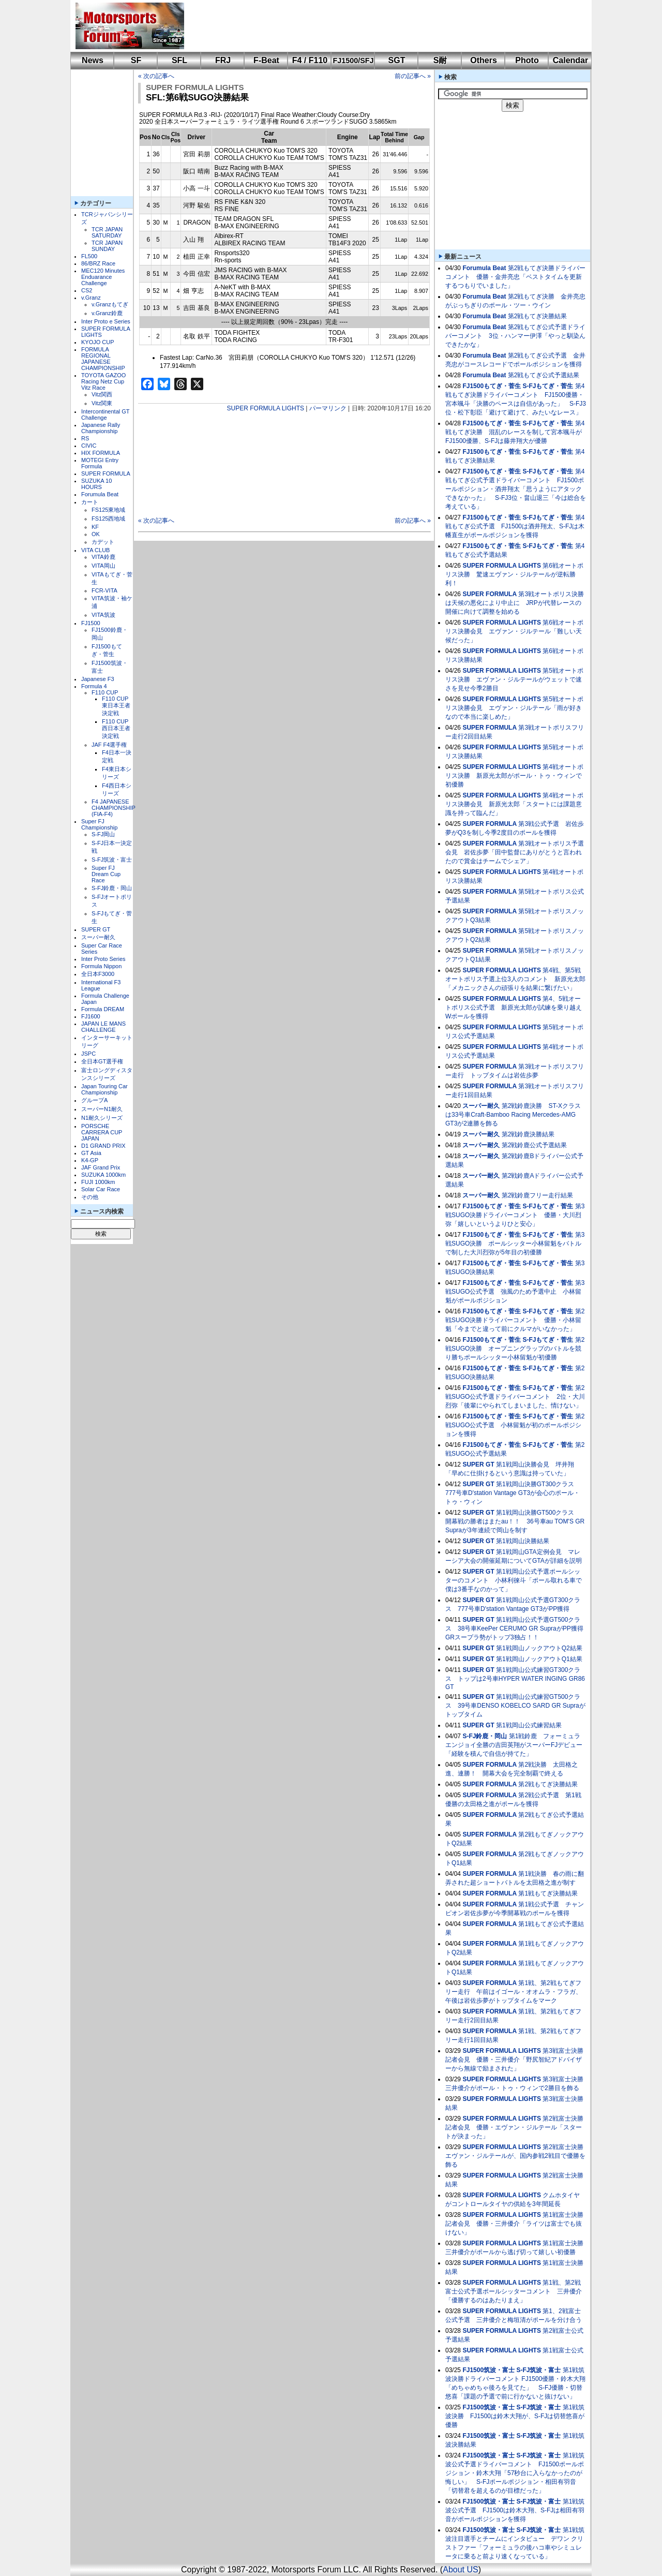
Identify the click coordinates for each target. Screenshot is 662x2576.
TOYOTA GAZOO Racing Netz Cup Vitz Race (103, 381)
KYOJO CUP (97, 342)
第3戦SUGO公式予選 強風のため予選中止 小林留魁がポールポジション (514, 1291)
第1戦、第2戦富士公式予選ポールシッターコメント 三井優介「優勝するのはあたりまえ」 (513, 2291)
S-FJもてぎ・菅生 (547, 386)
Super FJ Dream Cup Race (106, 874)
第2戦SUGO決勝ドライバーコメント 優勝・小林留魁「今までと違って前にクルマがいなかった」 (514, 1320)
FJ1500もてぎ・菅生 (491, 386)
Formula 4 (94, 686)
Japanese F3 (97, 679)
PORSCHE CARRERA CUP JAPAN (101, 1132)
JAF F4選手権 (109, 745)
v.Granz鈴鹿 (107, 313)
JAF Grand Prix (100, 1167)
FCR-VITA (104, 590)
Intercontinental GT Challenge (105, 414)
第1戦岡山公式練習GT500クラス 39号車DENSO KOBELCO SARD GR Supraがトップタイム (515, 1705)
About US (460, 2569)
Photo (526, 60)
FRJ (223, 60)
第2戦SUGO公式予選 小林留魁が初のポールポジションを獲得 (514, 1425)
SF (136, 60)
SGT (396, 60)
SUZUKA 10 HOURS (96, 484)
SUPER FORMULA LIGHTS (195, 87)
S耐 (440, 60)
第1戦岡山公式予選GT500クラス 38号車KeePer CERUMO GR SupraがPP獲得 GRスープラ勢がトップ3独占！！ (517, 1628)
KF (95, 527)
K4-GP (89, 1160)
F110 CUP (105, 692)
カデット (103, 542)
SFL (179, 60)
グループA (94, 1100)
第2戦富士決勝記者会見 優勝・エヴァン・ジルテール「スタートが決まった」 (514, 2127)
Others (483, 60)
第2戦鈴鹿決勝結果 (528, 1134)
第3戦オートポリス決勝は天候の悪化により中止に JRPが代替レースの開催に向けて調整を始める (514, 602)
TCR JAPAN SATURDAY (107, 232)
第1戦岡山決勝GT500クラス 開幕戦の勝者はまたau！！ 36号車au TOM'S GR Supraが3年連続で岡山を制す (514, 1521)
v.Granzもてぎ (110, 304)
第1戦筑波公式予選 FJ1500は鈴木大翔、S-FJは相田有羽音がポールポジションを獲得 (514, 2510)
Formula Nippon (101, 966)
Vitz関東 (102, 403)
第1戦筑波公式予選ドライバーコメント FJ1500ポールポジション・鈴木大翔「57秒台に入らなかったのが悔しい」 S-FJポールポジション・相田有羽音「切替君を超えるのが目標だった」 (514, 2473)
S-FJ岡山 (103, 834)
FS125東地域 (108, 510)
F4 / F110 (309, 60)
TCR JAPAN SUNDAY (107, 246)
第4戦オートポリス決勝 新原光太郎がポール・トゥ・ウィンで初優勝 (514, 775)
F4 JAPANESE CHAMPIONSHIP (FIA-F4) (114, 807)
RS (85, 438)
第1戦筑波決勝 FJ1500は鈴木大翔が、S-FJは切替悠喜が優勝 (514, 2416)
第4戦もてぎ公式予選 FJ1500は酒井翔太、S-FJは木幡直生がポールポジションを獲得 (514, 526)
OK (96, 534)
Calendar (570, 60)
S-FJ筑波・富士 (112, 859)
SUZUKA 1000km (103, 1175)
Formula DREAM (102, 1009)
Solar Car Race (100, 1189)
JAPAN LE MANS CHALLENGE (103, 1026)
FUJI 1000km (98, 1182)
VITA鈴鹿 (103, 557)
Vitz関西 (102, 394)
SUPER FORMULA (105, 473)
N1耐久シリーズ (102, 1118)
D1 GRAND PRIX (103, 1146)
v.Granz (91, 297)
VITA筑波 (103, 615)
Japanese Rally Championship (100, 428)
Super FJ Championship (99, 824)
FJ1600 (90, 1016)
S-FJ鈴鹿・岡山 (112, 888)
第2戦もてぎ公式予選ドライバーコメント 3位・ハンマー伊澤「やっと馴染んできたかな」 (515, 335)
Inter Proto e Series (105, 321)
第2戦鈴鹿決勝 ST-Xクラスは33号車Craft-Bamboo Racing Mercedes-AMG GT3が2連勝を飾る (513, 1114)
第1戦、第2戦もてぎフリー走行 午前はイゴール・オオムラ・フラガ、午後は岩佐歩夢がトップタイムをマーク (513, 1991)
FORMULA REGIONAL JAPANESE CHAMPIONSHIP (103, 358)
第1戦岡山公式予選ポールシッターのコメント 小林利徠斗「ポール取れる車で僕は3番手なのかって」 (513, 1580)
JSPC (88, 1053)
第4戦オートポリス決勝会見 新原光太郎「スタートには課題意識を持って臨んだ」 (514, 804)
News (92, 60)
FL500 (89, 256)
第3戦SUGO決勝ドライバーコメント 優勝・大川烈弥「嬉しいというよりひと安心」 (514, 1215)
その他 (89, 1197)
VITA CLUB (95, 550)
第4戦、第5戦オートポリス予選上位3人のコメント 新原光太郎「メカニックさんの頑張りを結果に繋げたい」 (515, 979)
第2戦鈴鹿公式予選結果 (534, 1145)
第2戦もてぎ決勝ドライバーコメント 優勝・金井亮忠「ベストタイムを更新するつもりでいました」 (515, 276)
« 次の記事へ (156, 76)
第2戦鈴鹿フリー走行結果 (538, 1195)
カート (89, 502)
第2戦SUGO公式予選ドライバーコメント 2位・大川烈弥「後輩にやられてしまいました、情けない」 (515, 1396)
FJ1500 (90, 623)
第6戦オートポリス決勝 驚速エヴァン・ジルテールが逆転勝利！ (514, 574)
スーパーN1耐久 (102, 1109)
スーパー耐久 (98, 937)
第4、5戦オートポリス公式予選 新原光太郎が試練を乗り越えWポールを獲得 (513, 1007)
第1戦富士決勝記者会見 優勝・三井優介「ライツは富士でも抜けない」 (514, 2223)
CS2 (86, 290)
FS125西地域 (108, 518)
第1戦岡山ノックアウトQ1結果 (539, 1659)
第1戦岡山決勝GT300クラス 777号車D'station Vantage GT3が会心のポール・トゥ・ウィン (512, 1493)
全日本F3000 (97, 974)
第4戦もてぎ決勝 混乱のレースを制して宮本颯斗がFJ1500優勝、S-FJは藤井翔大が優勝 (514, 432)
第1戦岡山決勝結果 (522, 1541)
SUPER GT (95, 929)
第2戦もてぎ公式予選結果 (544, 375)
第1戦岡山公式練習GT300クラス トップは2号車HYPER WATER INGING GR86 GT (515, 1678)
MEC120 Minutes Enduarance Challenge (103, 277)
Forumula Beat (99, 494)
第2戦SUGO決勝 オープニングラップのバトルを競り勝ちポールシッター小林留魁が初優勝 (514, 1348)
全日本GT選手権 (102, 1061)
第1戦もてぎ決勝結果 (548, 1893)
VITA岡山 (103, 565)
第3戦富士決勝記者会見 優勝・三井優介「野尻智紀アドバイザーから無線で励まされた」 (514, 2059)
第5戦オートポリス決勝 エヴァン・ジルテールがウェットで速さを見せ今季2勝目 (514, 679)
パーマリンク (328, 408)
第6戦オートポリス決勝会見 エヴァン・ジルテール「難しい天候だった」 (514, 631)
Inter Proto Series (103, 959)
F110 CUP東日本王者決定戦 (116, 705)
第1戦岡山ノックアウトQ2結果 (539, 1648)
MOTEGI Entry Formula (99, 463)
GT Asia (91, 1153)
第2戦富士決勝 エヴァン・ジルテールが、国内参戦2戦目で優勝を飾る (517, 2155)
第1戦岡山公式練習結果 (529, 1725)
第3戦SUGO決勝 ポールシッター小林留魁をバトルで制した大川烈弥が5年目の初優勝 (514, 1243)
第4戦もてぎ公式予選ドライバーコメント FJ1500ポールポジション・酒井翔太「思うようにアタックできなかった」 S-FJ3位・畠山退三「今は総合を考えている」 (515, 489)
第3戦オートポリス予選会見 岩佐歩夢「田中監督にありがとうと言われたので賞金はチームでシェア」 (514, 852)
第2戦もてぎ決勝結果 (537, 316)
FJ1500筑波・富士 (488, 2370)
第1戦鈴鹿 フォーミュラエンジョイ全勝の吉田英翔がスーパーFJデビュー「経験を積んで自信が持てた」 (513, 1745)
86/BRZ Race (98, 263)
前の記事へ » (413, 76)
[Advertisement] (380, 26)
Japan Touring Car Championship (104, 1089)
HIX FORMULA (100, 453)
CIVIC (88, 445)
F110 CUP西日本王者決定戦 (116, 728)
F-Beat (266, 60)
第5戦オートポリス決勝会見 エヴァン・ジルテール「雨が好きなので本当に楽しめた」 (514, 707)
